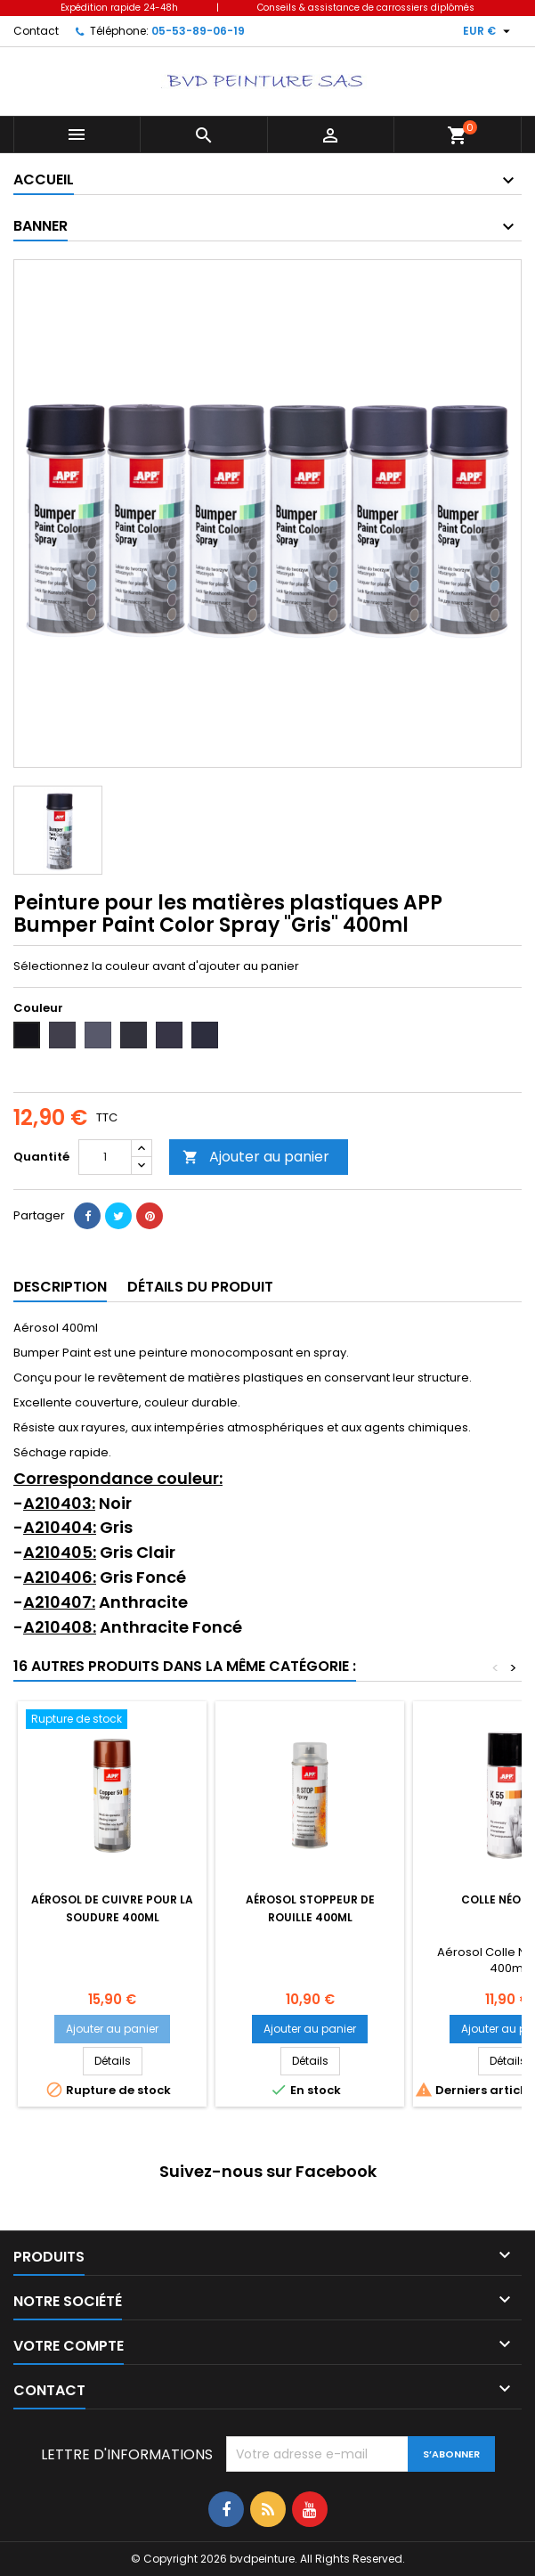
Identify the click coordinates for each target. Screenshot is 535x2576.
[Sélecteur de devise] (489, 31)
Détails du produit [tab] (200, 1286)
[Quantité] (105, 1157)
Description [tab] (60, 1286)
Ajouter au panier (255, 1156)
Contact (36, 30)
